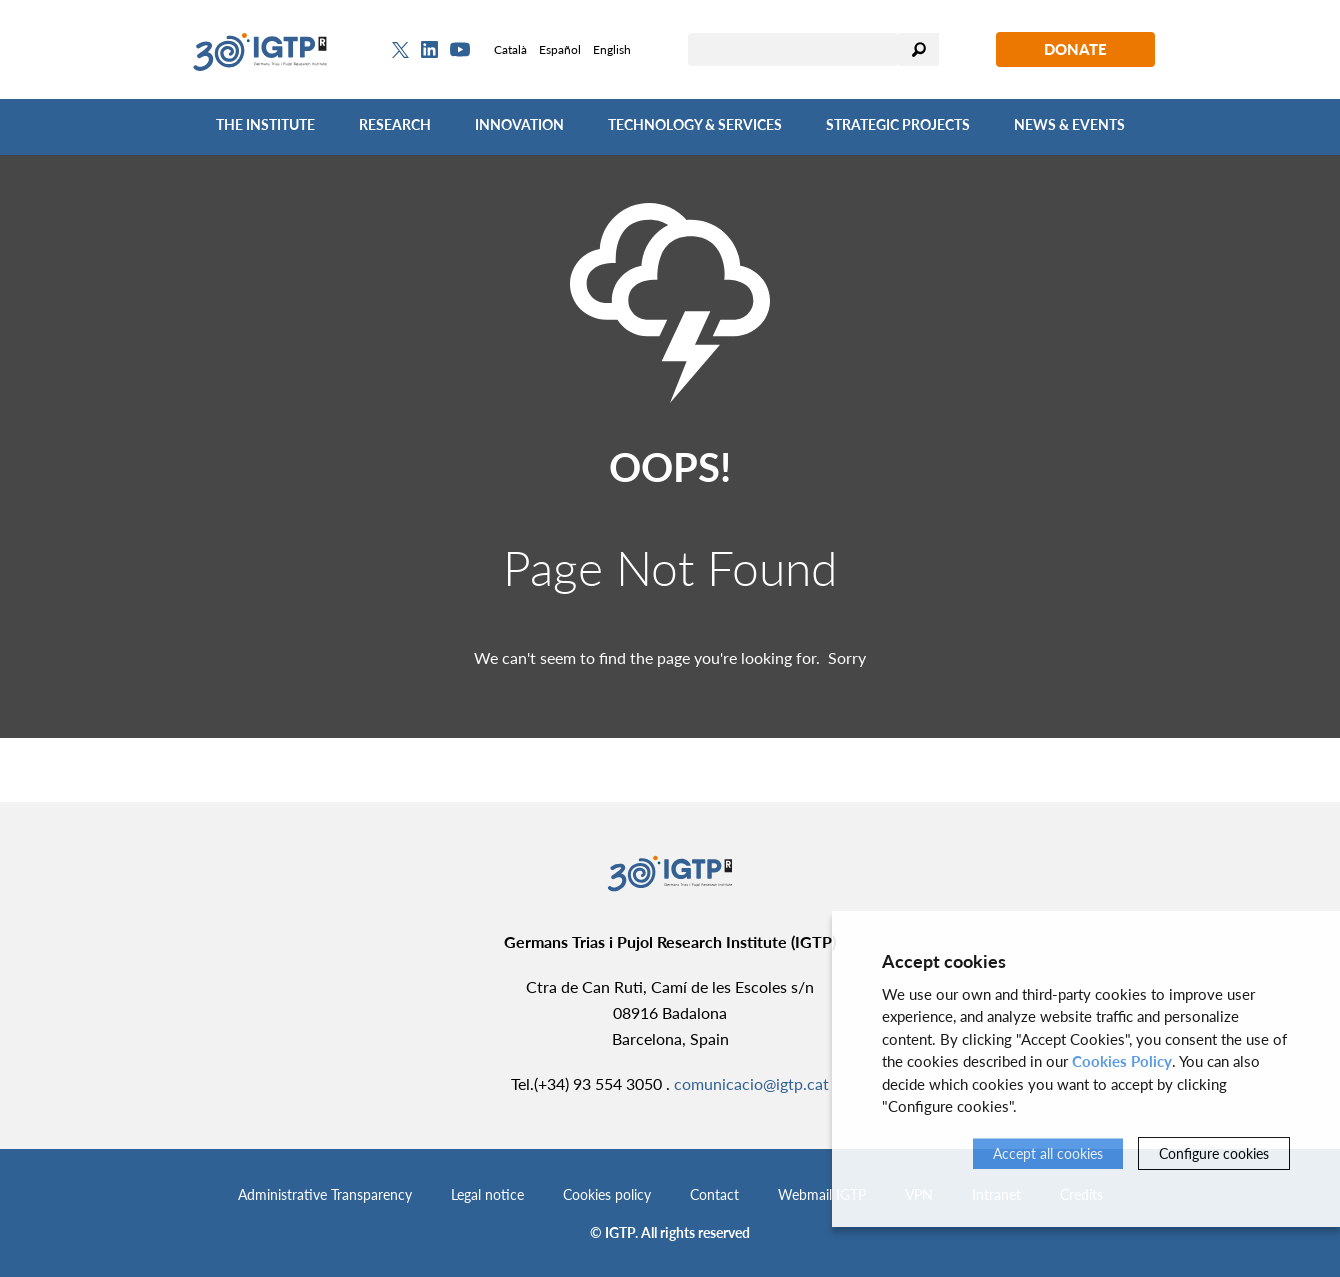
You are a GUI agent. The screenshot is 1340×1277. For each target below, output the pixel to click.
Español (560, 49)
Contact (714, 1194)
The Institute (265, 124)
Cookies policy (607, 1194)
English (612, 49)
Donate (1075, 49)
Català (510, 49)
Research (395, 124)
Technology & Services (695, 124)
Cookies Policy (1122, 1061)
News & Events (1069, 124)
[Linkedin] (429, 50)
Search (919, 49)
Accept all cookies (1048, 1153)
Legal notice (487, 1194)
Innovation (519, 124)
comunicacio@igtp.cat (751, 1083)
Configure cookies (1214, 1153)
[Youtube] (460, 49)
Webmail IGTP (822, 1194)
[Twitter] (400, 50)
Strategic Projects (898, 124)
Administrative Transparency (325, 1194)
